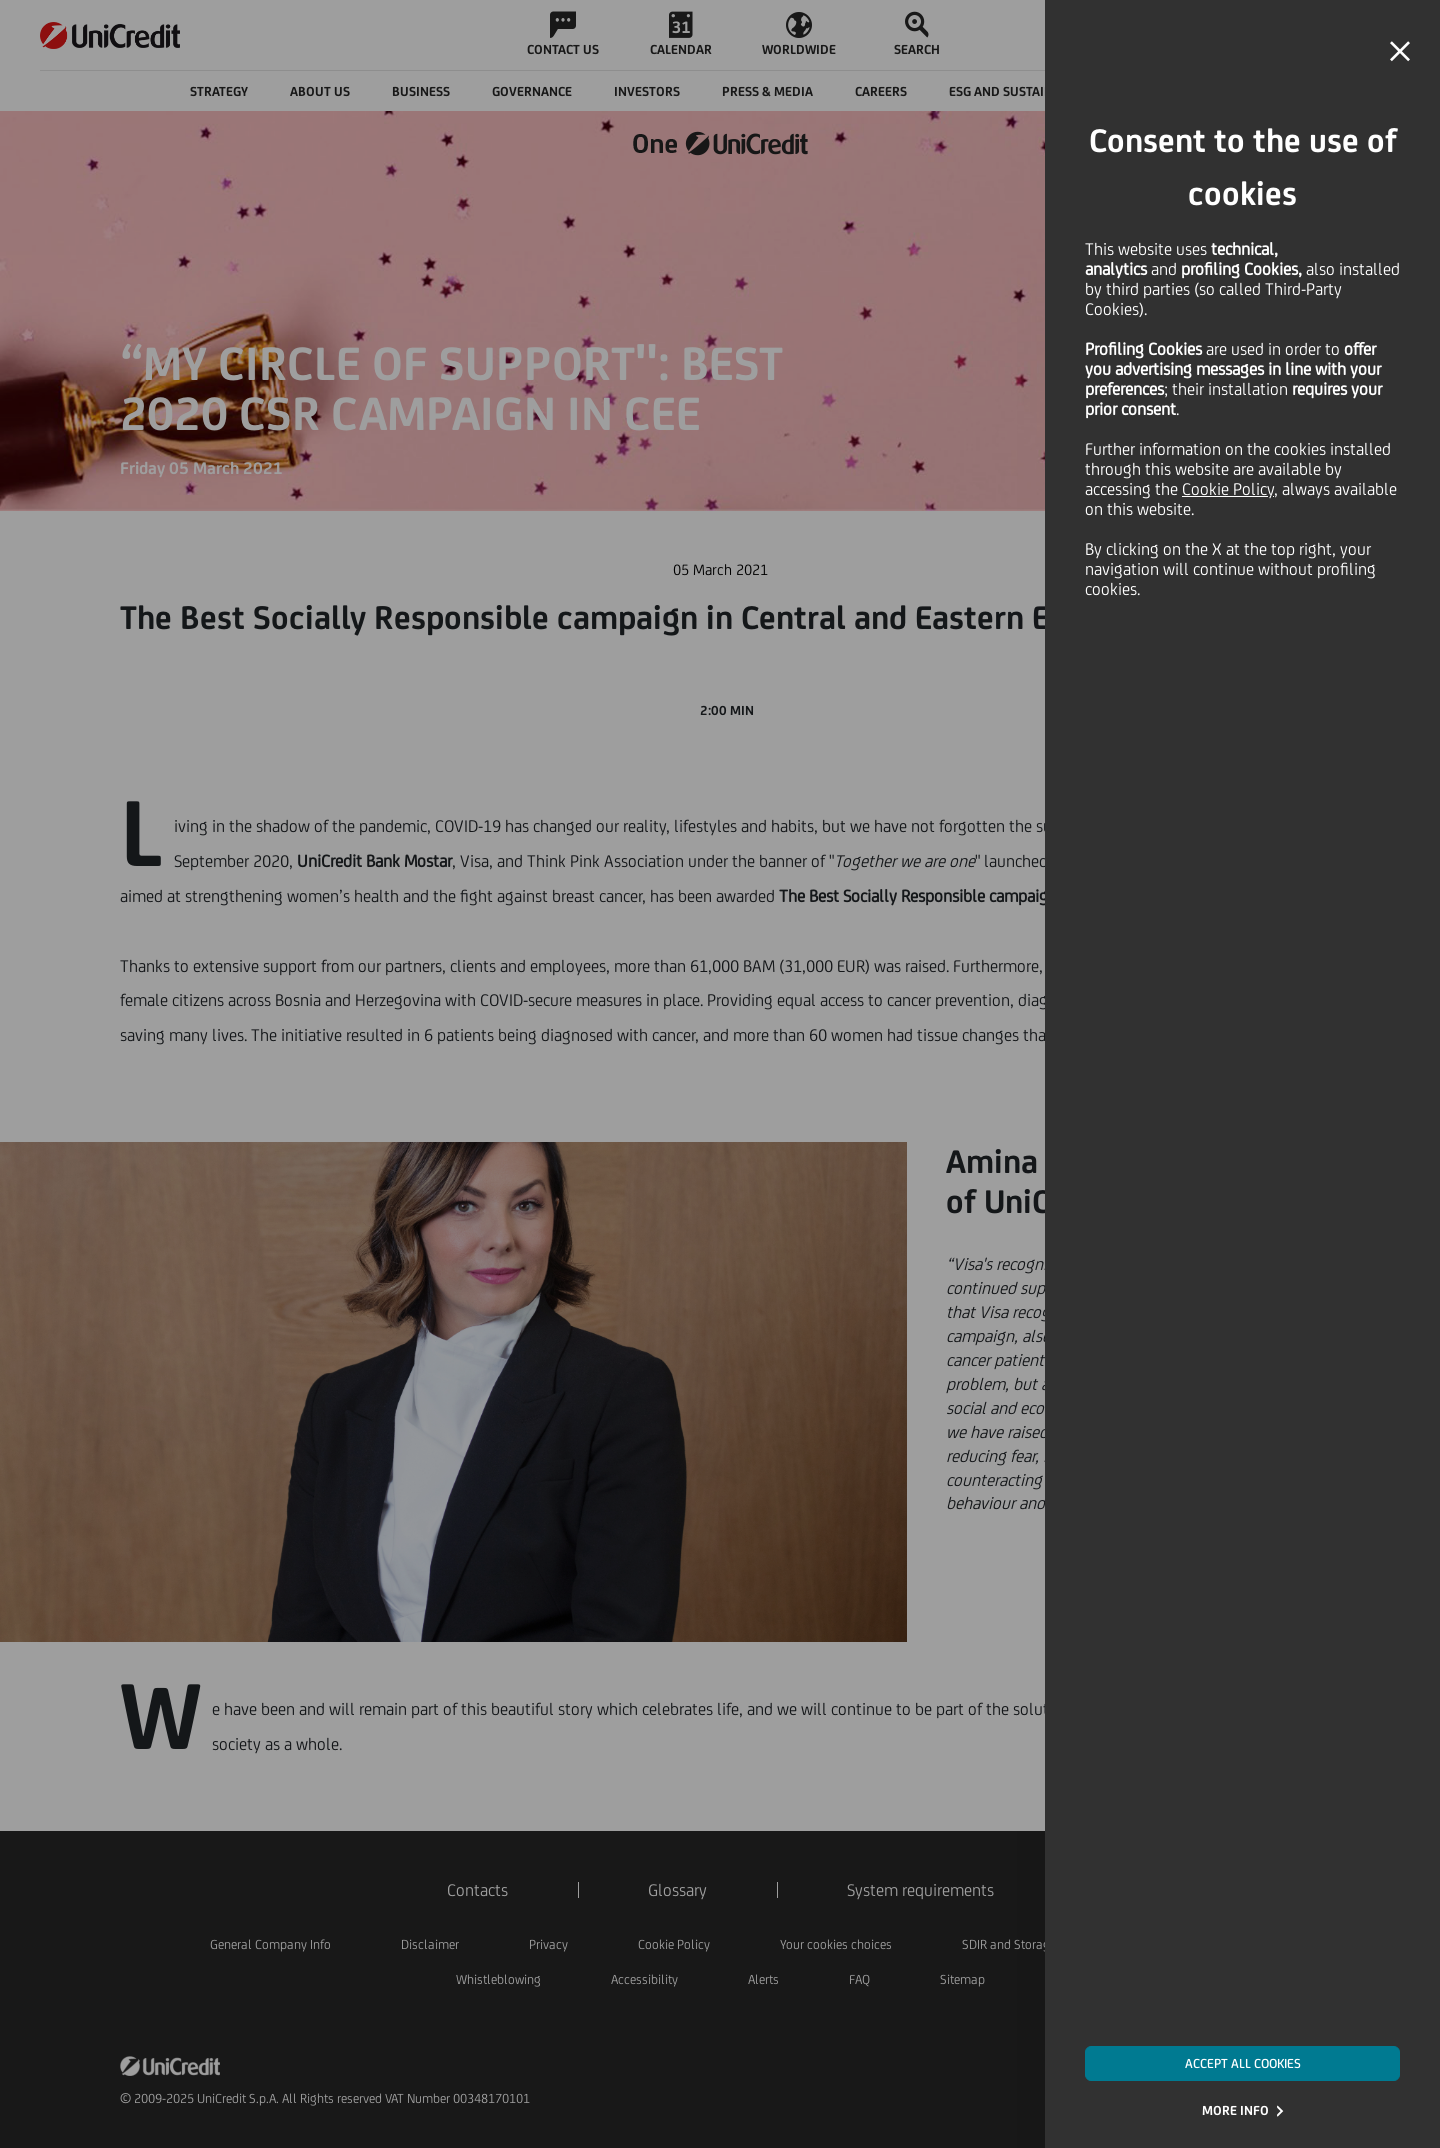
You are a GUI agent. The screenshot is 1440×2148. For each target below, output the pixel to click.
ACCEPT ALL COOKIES (1243, 2063)
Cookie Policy (1228, 489)
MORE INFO (1235, 2110)
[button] (1400, 52)
